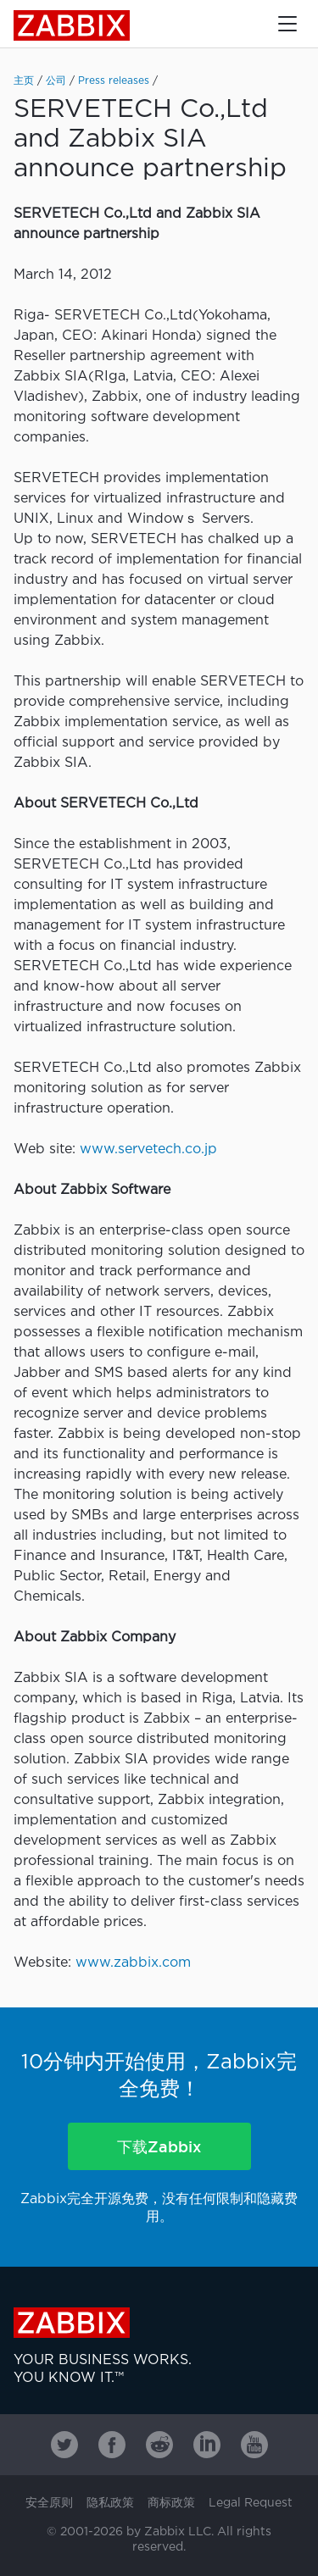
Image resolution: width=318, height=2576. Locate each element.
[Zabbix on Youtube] (254, 2444)
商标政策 (171, 2503)
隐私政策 (110, 2503)
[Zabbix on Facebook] (112, 2444)
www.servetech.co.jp (148, 1149)
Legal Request (251, 2503)
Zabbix (72, 25)
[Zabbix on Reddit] (159, 2444)
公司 (56, 81)
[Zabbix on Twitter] (64, 2444)
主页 (24, 81)
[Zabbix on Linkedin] (206, 2444)
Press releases (113, 81)
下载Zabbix (159, 2146)
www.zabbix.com (133, 1963)
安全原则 (49, 2503)
